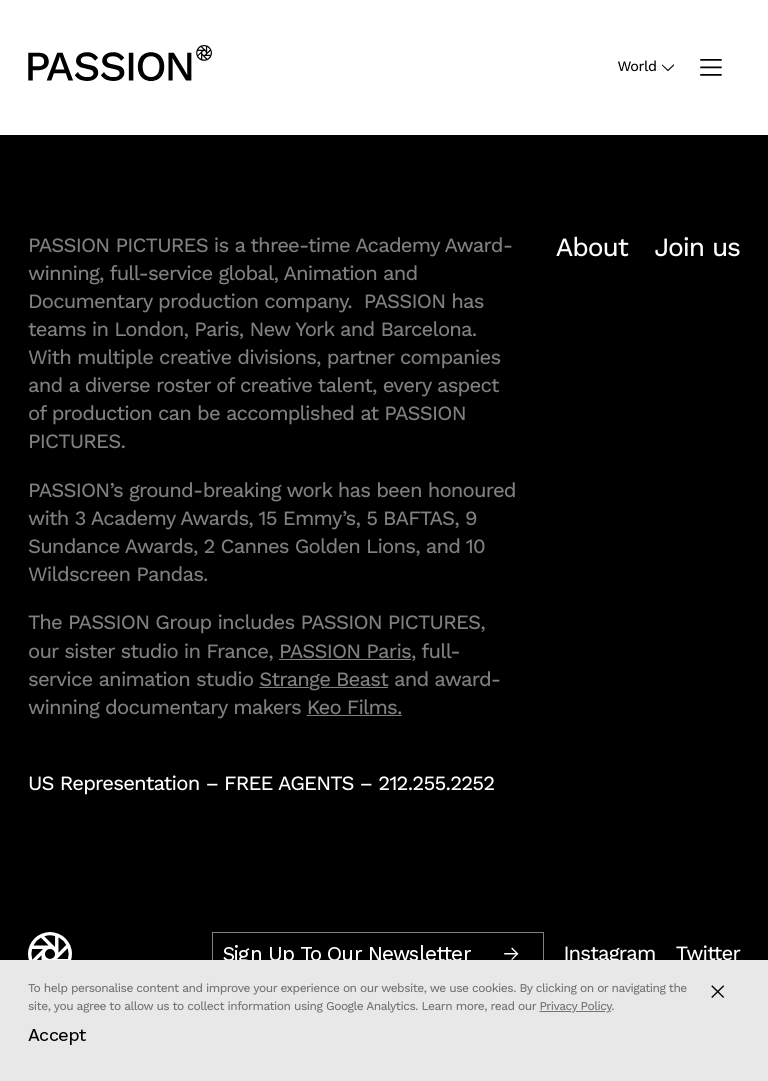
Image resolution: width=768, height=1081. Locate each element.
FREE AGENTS (289, 783)
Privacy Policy (575, 1006)
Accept (57, 1034)
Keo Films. (354, 707)
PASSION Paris (345, 651)
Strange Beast (323, 679)
